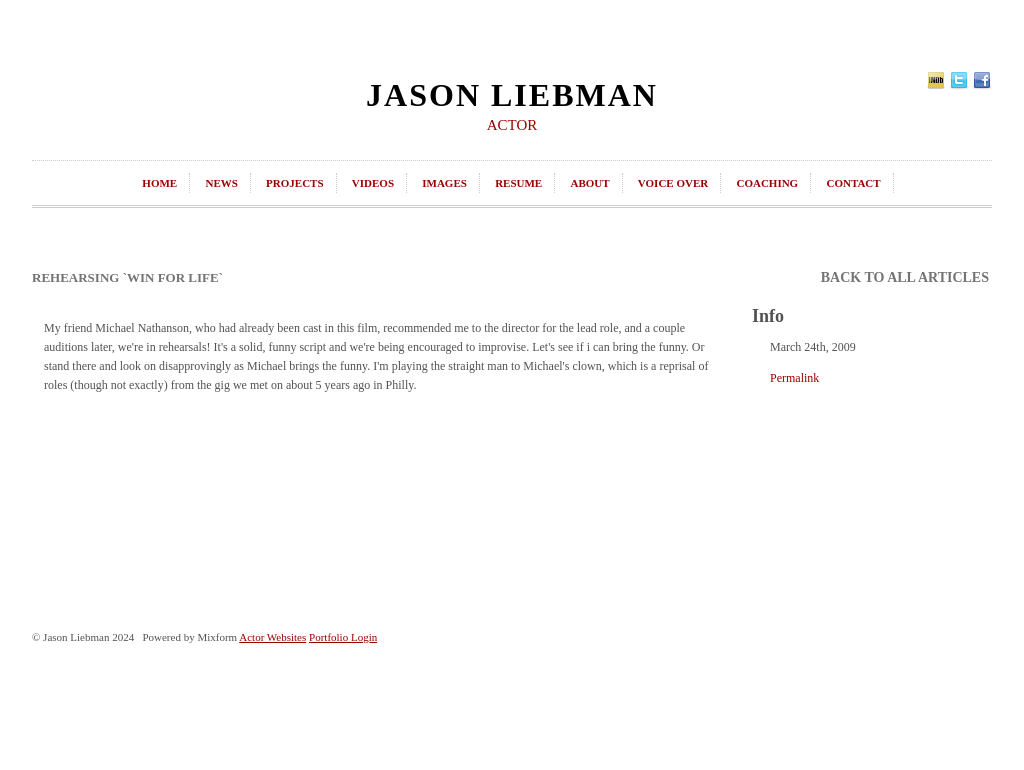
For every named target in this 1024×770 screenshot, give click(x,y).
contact (853, 183)
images (444, 183)
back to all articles (905, 277)
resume (518, 183)
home (159, 183)
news (221, 183)
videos (373, 183)
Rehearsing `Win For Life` (127, 277)
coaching (767, 183)
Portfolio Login (343, 637)
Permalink (794, 378)
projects (294, 183)
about (589, 183)
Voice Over (673, 183)
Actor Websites (272, 637)
